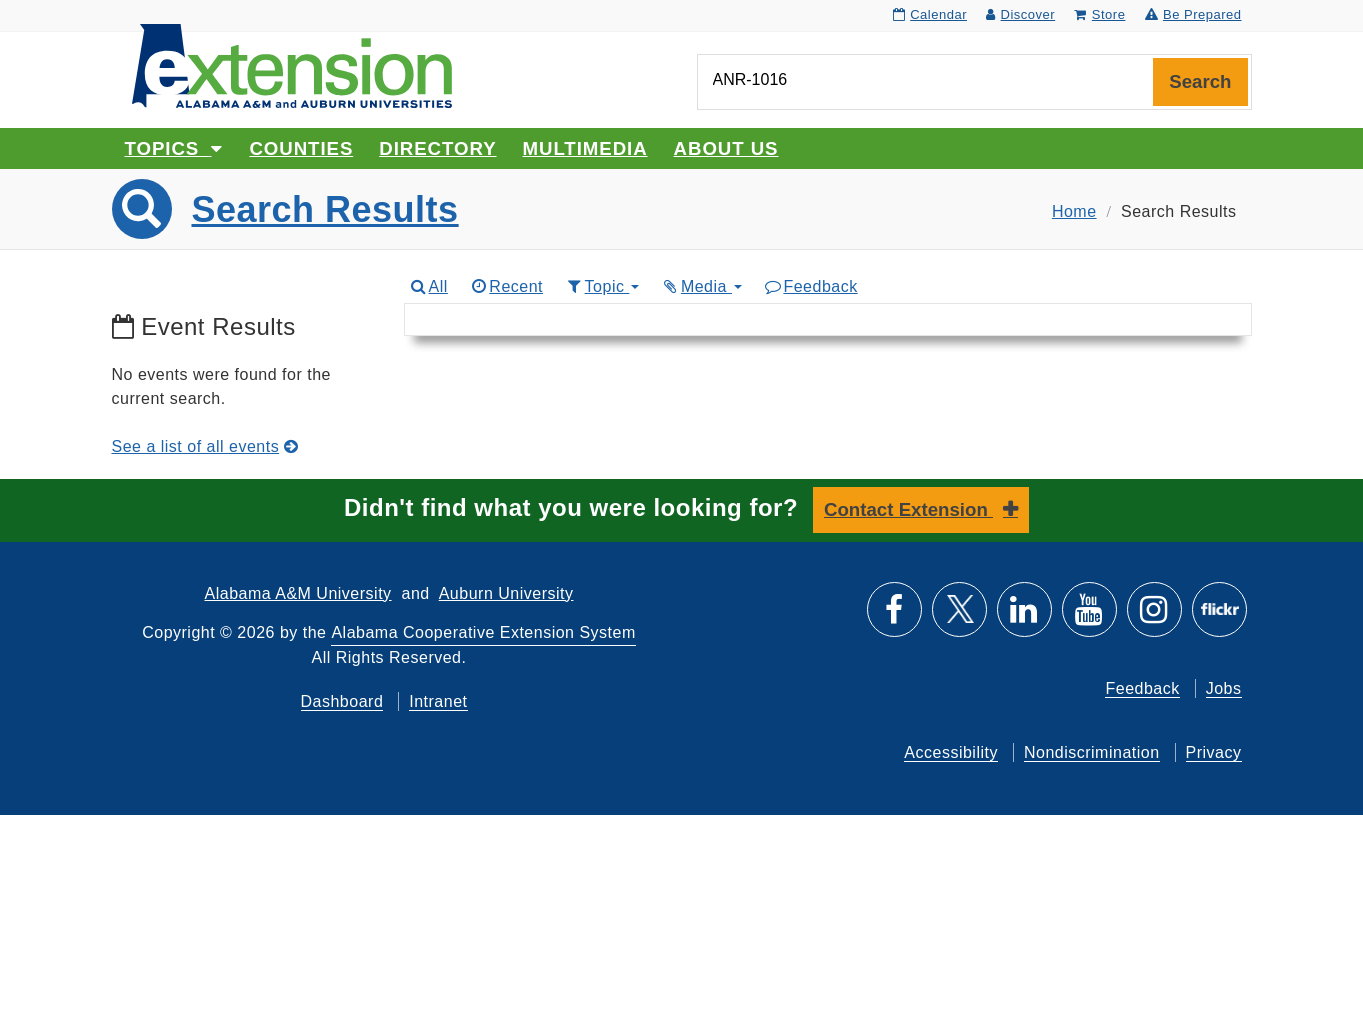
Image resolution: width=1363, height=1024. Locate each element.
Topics (174, 148)
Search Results (325, 209)
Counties (301, 148)
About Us (726, 148)
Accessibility (951, 752)
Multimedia (585, 148)
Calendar (930, 14)
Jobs (1224, 688)
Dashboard (342, 701)
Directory (437, 148)
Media (701, 286)
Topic (601, 286)
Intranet (438, 701)
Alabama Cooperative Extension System (483, 632)
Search (1200, 81)
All (428, 286)
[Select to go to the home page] (292, 64)
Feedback (810, 286)
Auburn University (506, 593)
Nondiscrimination (1092, 752)
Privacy (1214, 752)
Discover (1020, 14)
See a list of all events (205, 446)
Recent (506, 286)
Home (1074, 211)
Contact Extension (908, 509)
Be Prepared (1193, 14)
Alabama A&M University (298, 593)
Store (1099, 14)
